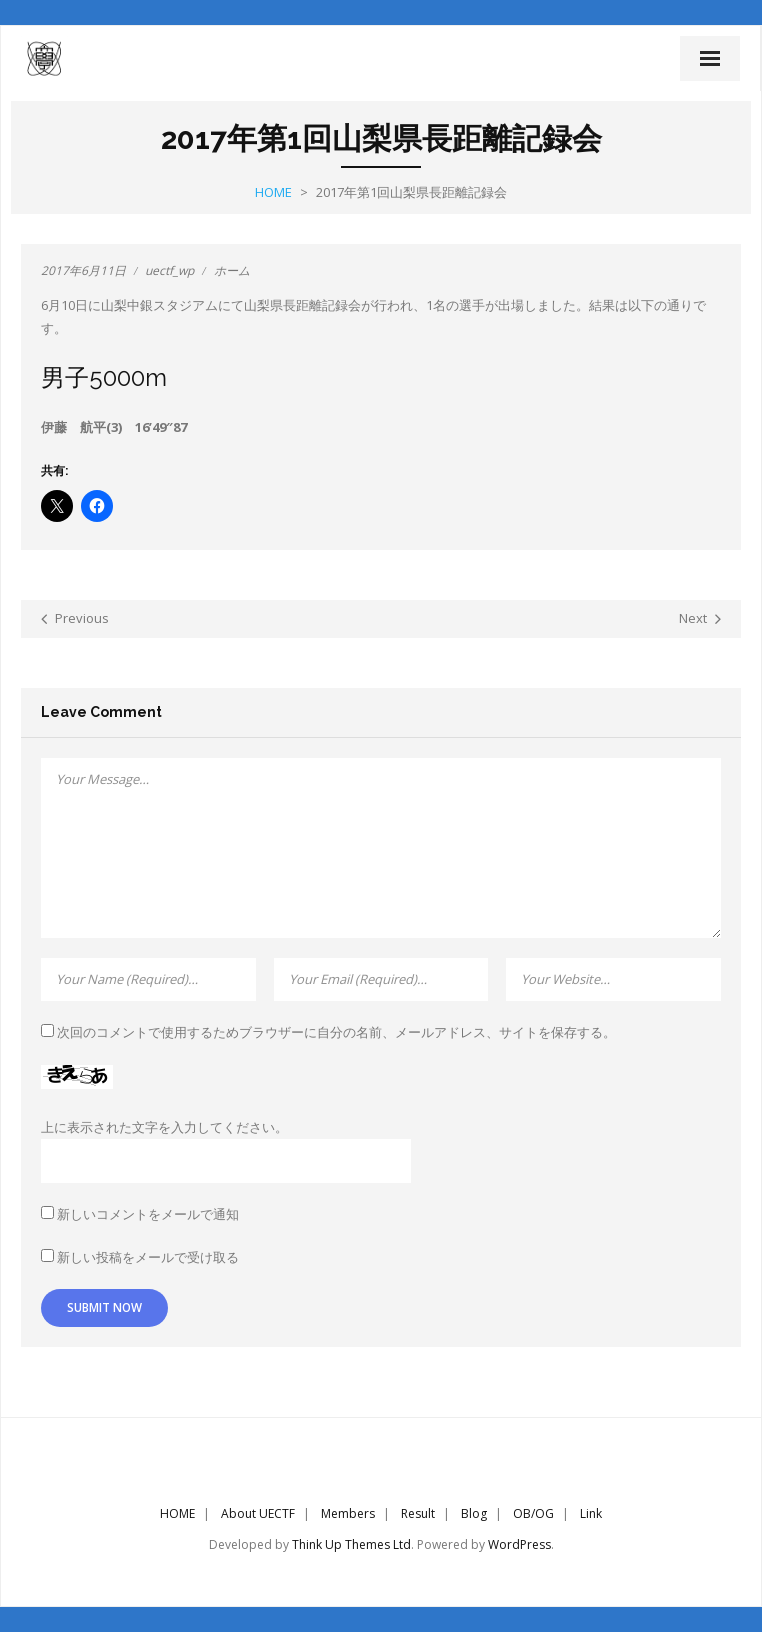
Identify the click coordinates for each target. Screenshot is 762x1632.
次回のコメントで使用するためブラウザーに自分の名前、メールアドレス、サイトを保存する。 (336, 1032)
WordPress (519, 1544)
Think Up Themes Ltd (351, 1544)
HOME (177, 1513)
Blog (474, 1513)
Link (591, 1513)
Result (418, 1513)
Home (273, 192)
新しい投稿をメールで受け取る (148, 1257)
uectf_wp (169, 270)
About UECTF (258, 1513)
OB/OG (533, 1513)
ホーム (232, 270)
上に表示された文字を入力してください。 (164, 1127)
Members (348, 1513)
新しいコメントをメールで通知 (148, 1214)
